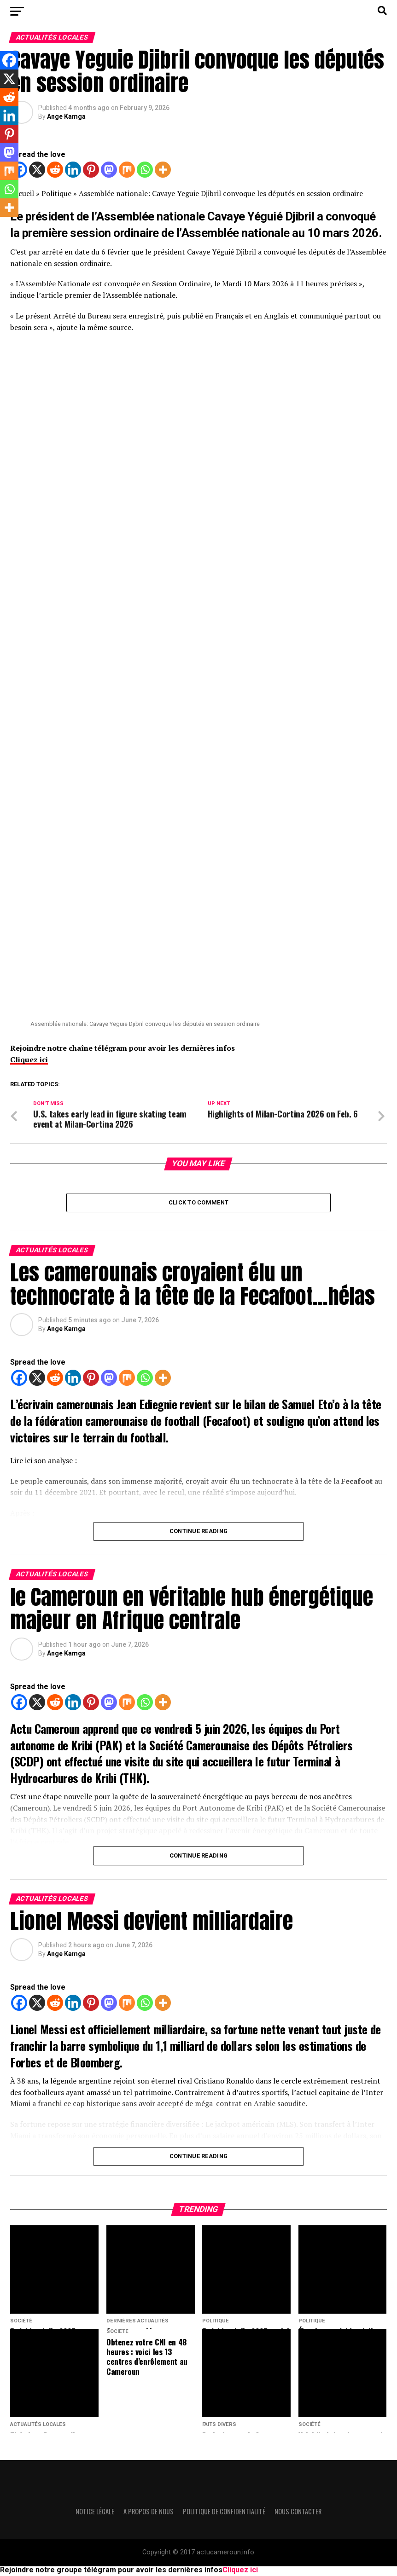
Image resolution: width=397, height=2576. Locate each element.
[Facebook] (19, 1380)
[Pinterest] (91, 170)
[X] (37, 170)
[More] (163, 170)
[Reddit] (55, 170)
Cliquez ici (29, 1059)
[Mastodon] (109, 170)
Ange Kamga (66, 116)
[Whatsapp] (145, 170)
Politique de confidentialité (224, 2513)
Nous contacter (297, 2513)
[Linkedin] (73, 170)
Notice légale (95, 2513)
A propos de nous (148, 2513)
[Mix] (127, 170)
